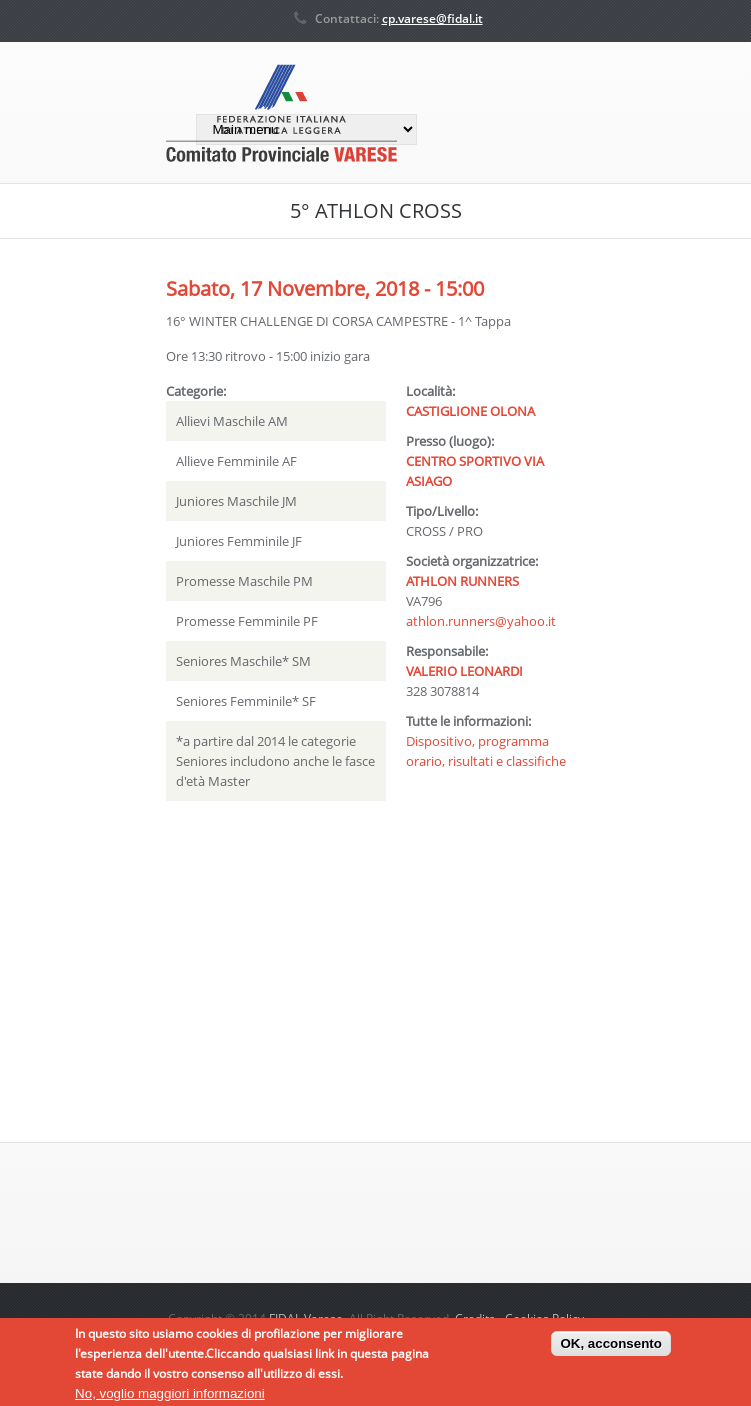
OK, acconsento (610, 1348)
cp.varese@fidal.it (432, 18)
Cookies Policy (544, 1318)
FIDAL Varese (306, 1318)
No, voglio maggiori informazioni (170, 1397)
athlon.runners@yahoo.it (481, 621)
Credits (475, 1318)
